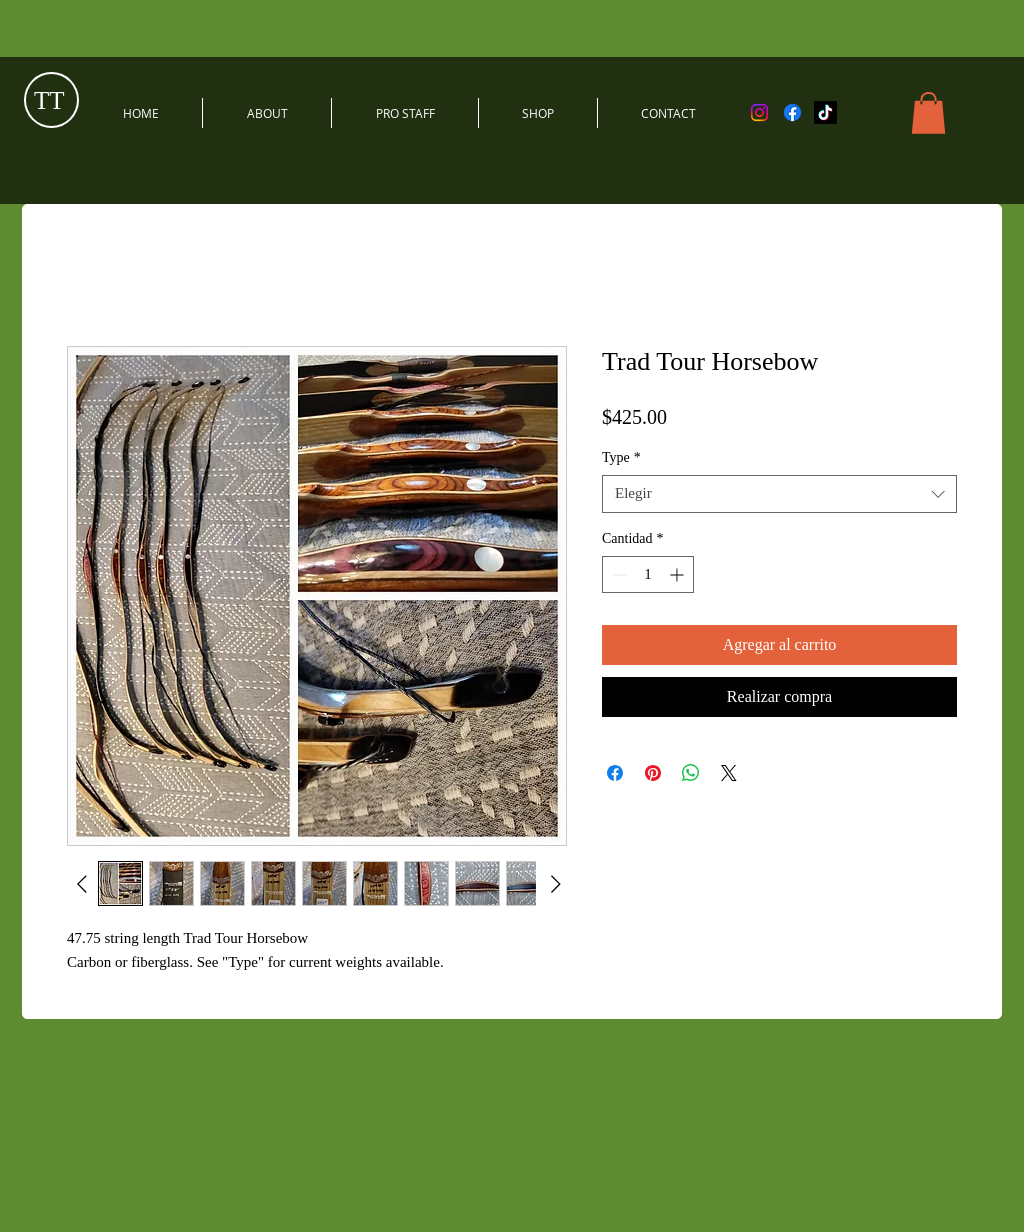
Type (621, 457)
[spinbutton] (648, 574)
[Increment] (678, 574)
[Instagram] (759, 112)
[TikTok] (825, 112)
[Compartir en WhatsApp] (691, 773)
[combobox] (779, 494)
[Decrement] (617, 574)
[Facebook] (792, 112)
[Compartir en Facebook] (615, 773)
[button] (928, 113)
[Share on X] (729, 773)
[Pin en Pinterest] (653, 773)
